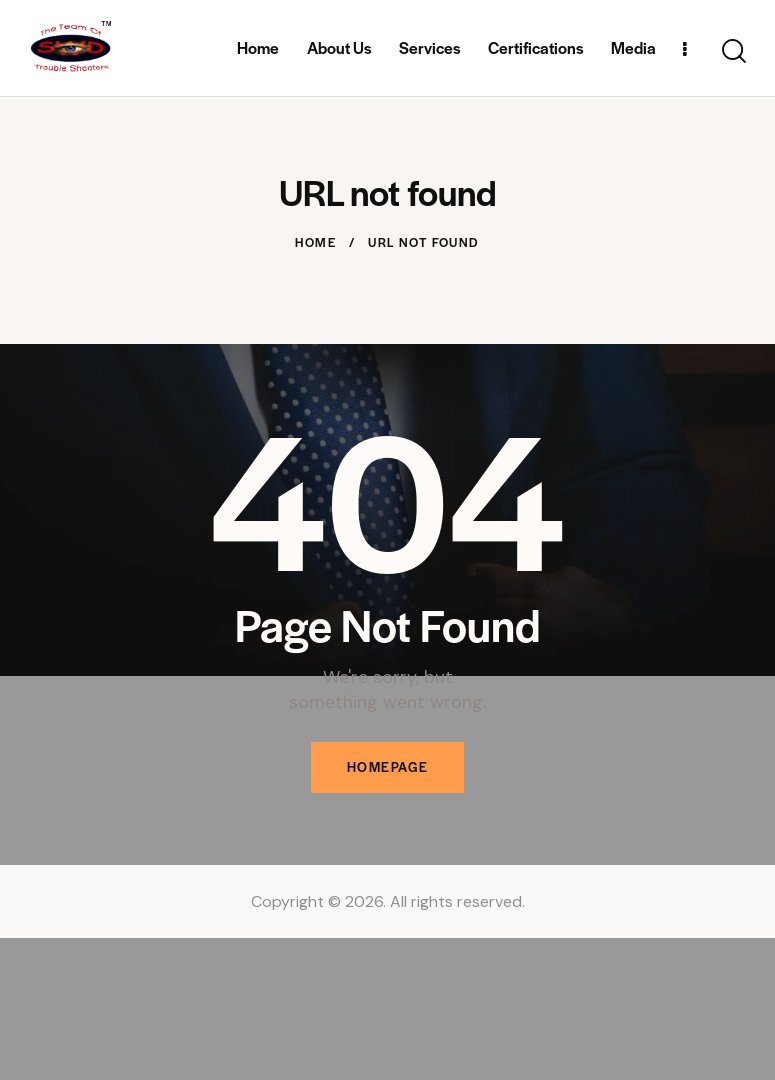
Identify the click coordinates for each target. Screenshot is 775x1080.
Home (315, 242)
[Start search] (734, 52)
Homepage (388, 767)
